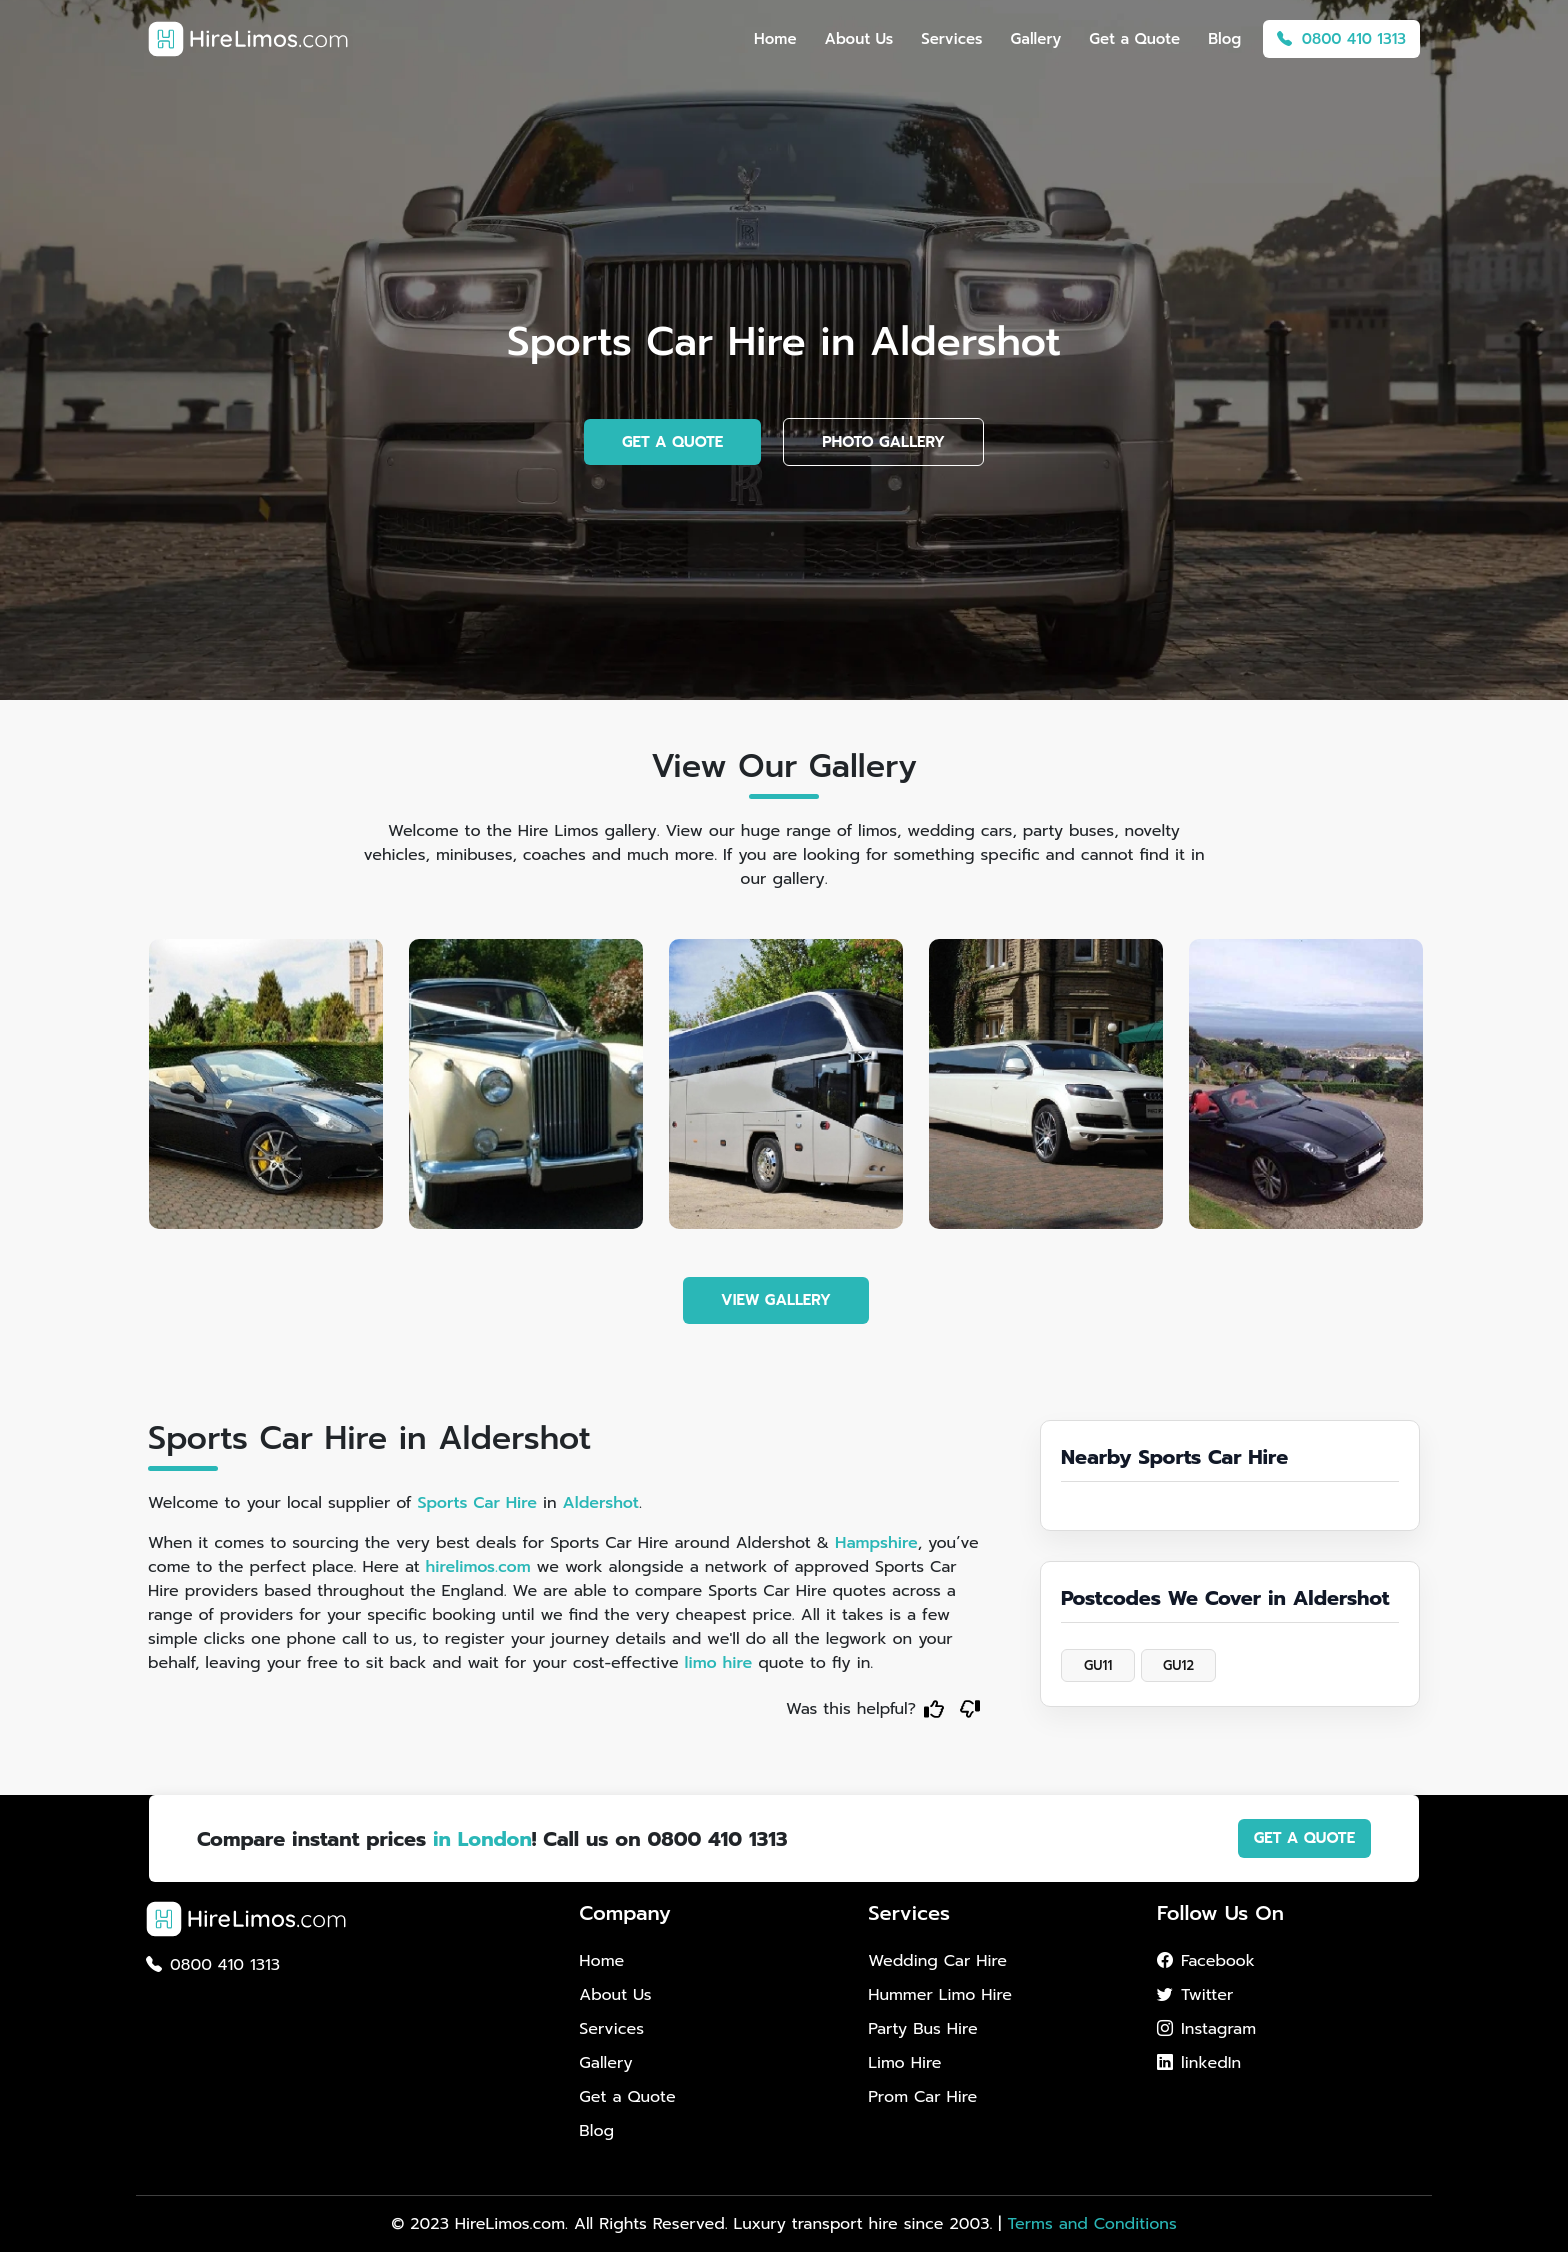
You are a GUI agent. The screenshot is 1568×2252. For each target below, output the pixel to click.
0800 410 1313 (1341, 39)
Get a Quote (1134, 39)
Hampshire (876, 1543)
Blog (1224, 39)
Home (775, 39)
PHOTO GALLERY (883, 442)
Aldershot (601, 1503)
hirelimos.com (478, 1567)
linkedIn (1199, 2063)
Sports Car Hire (477, 1503)
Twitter (1195, 1995)
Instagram (1206, 2029)
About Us (859, 39)
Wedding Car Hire (937, 1961)
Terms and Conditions (1091, 2224)
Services (951, 39)
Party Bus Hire (922, 2029)
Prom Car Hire (922, 2097)
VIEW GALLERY (776, 1300)
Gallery (1036, 39)
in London (482, 1839)
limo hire (719, 1663)
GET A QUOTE (672, 442)
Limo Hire (904, 2063)
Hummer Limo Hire (940, 1995)
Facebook (1206, 1961)
